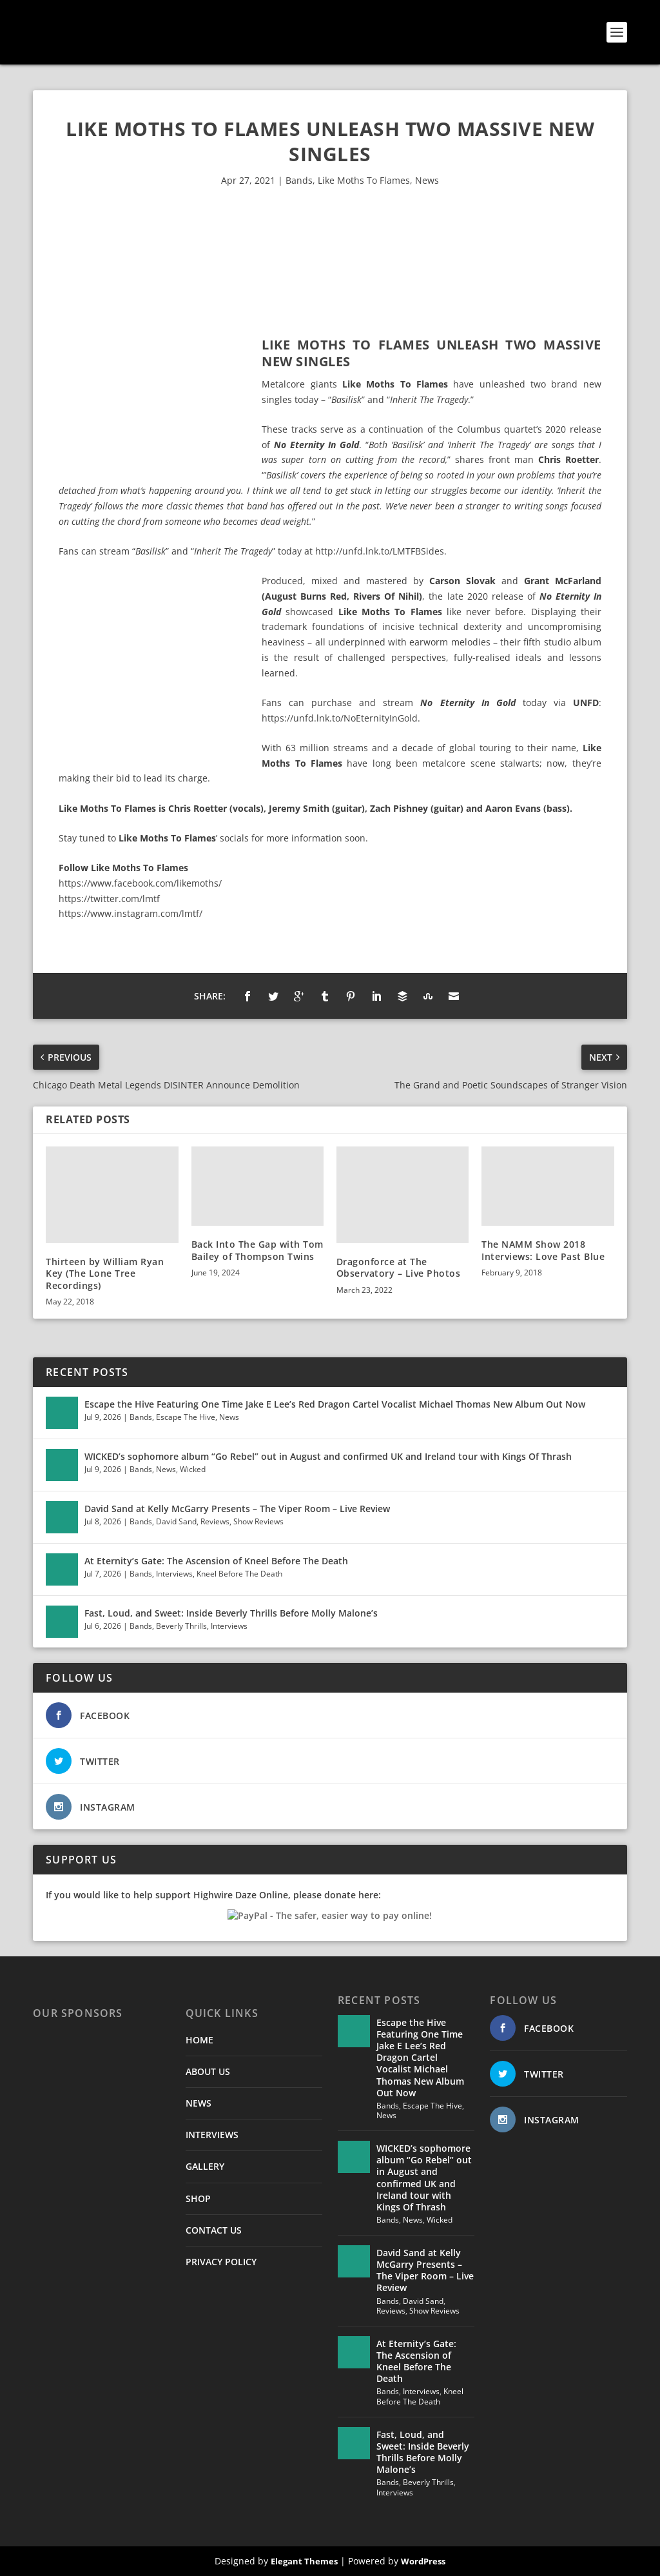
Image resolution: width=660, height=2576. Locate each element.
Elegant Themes (304, 2561)
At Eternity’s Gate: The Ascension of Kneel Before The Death (216, 1561)
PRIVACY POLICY (221, 2262)
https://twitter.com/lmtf (109, 898)
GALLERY (205, 2166)
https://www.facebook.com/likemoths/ (140, 883)
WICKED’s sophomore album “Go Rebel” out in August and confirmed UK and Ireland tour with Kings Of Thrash (328, 1456)
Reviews (214, 1521)
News (427, 180)
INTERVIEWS (212, 2135)
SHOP (198, 2198)
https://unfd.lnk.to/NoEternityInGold (340, 718)
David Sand (176, 1521)
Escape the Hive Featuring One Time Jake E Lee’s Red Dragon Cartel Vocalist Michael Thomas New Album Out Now (334, 1404)
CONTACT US (214, 2230)
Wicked (193, 1469)
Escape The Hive (185, 1416)
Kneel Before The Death (239, 1573)
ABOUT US (208, 2071)
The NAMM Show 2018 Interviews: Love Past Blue (543, 1250)
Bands (299, 180)
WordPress (423, 2561)
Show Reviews (258, 1521)
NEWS (198, 2103)
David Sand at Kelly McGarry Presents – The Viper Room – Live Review (237, 1508)
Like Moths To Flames (364, 180)
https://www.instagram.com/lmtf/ (130, 913)
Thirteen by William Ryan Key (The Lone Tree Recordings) (105, 1273)
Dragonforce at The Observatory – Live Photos (398, 1267)
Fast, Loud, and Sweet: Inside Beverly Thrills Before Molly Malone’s (231, 1613)
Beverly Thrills (181, 1625)
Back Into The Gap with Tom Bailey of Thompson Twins (257, 1250)
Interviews (174, 1573)
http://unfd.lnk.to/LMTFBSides (379, 551)
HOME (199, 2040)
